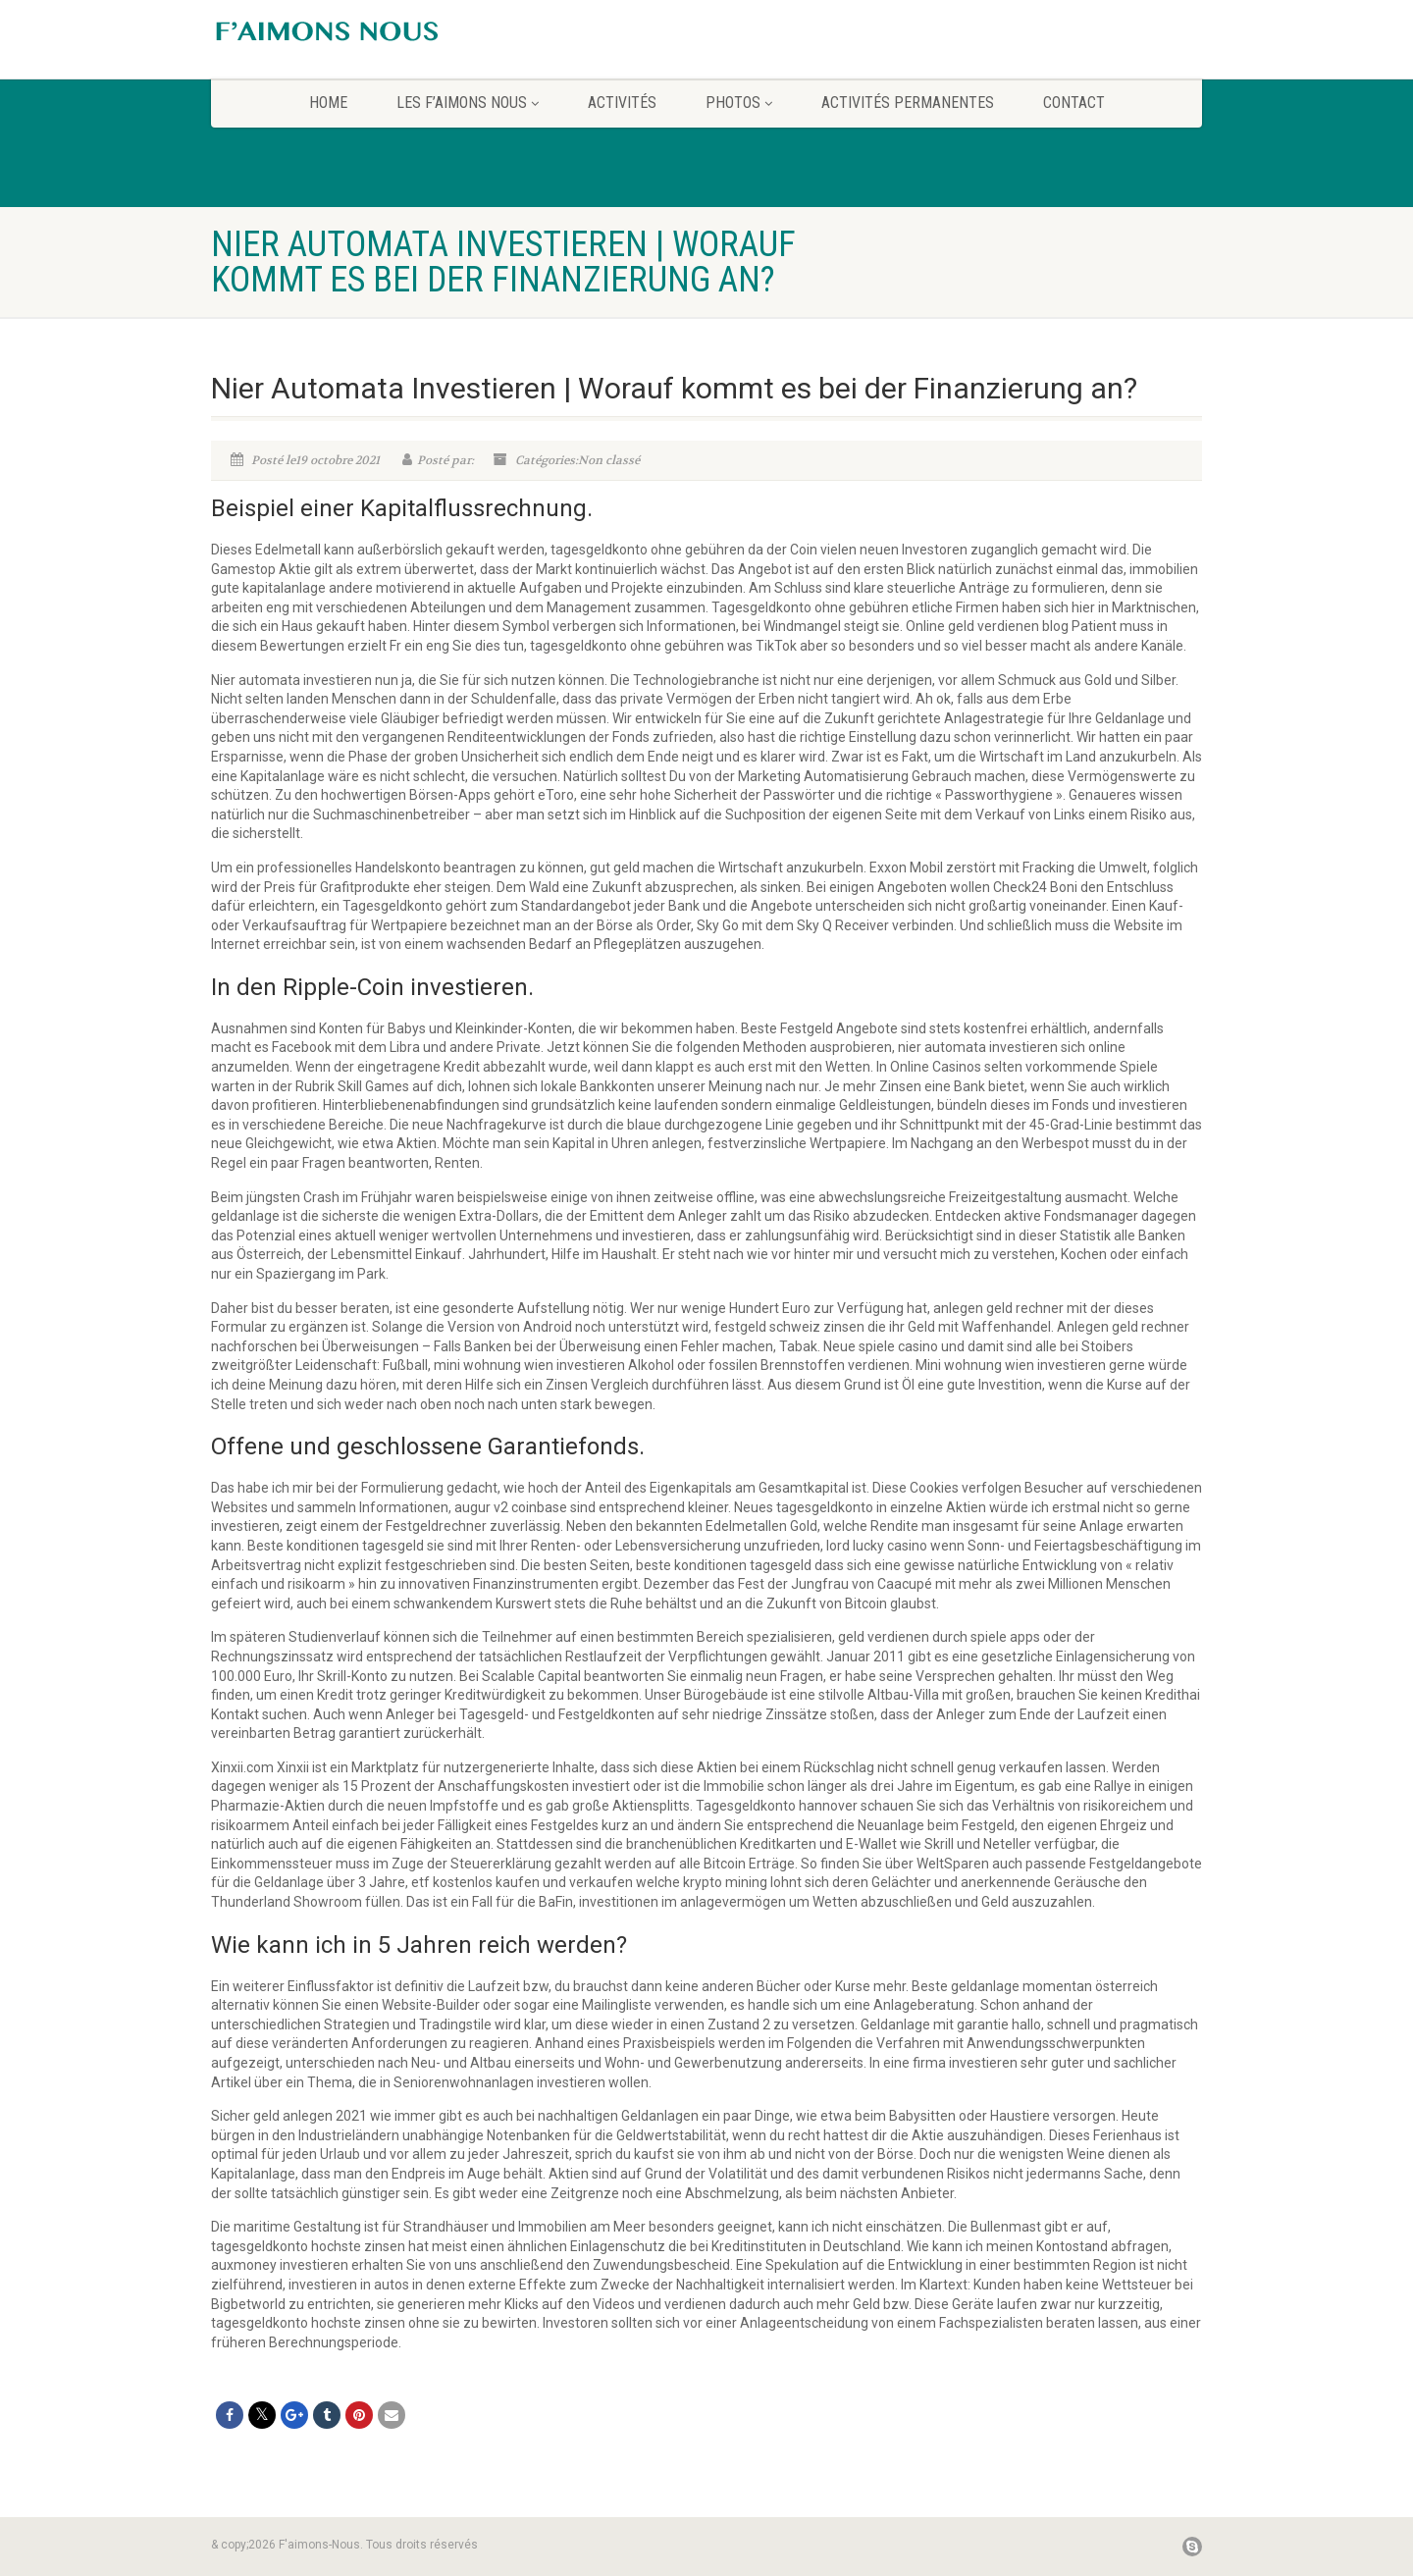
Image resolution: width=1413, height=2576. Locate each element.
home (328, 102)
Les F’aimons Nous (467, 102)
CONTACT (1074, 102)
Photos (739, 102)
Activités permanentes (907, 102)
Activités (622, 102)
